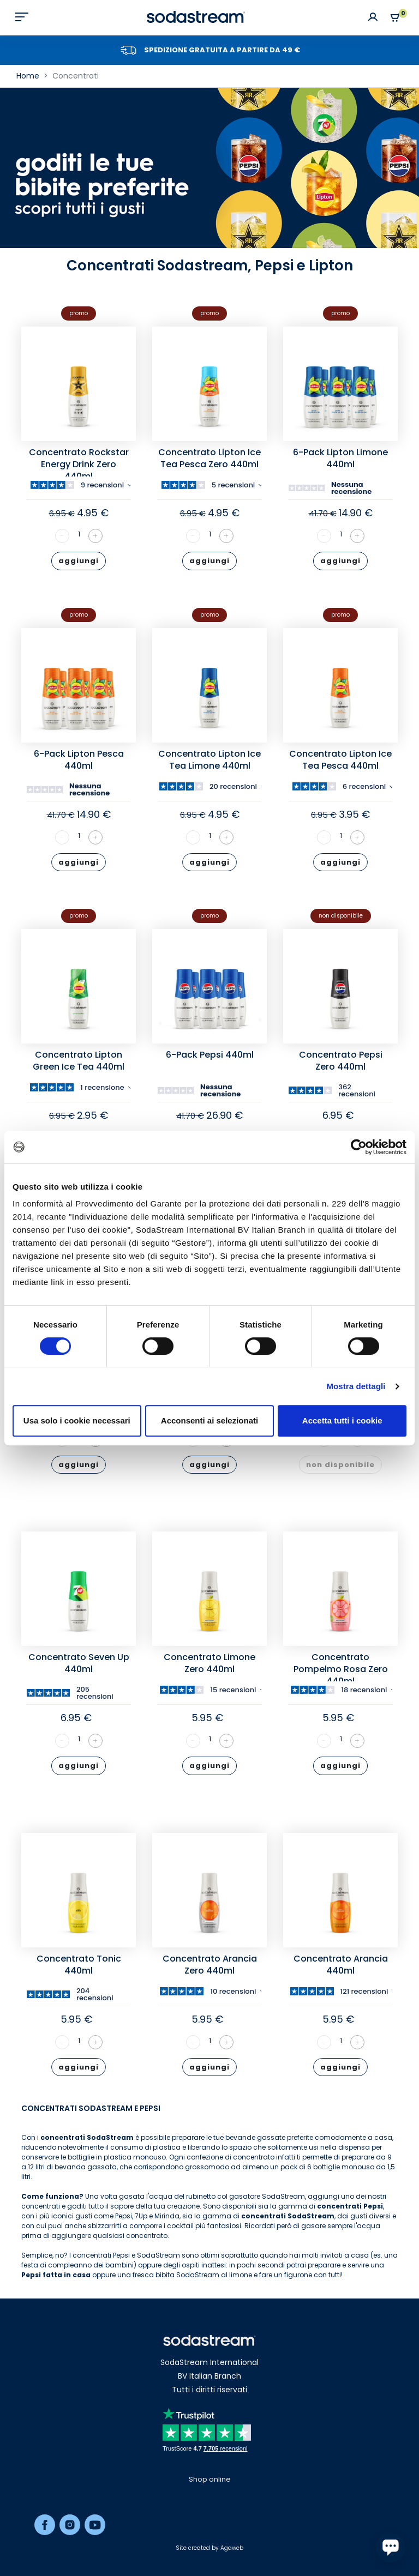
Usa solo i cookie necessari (76, 1420)
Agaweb (231, 2548)
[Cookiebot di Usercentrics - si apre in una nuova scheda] (358, 1147)
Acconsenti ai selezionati (209, 1420)
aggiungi (78, 561)
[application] (390, 2547)
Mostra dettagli (355, 1386)
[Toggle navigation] (22, 17)
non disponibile (340, 1464)
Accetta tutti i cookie (342, 1420)
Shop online (210, 2479)
